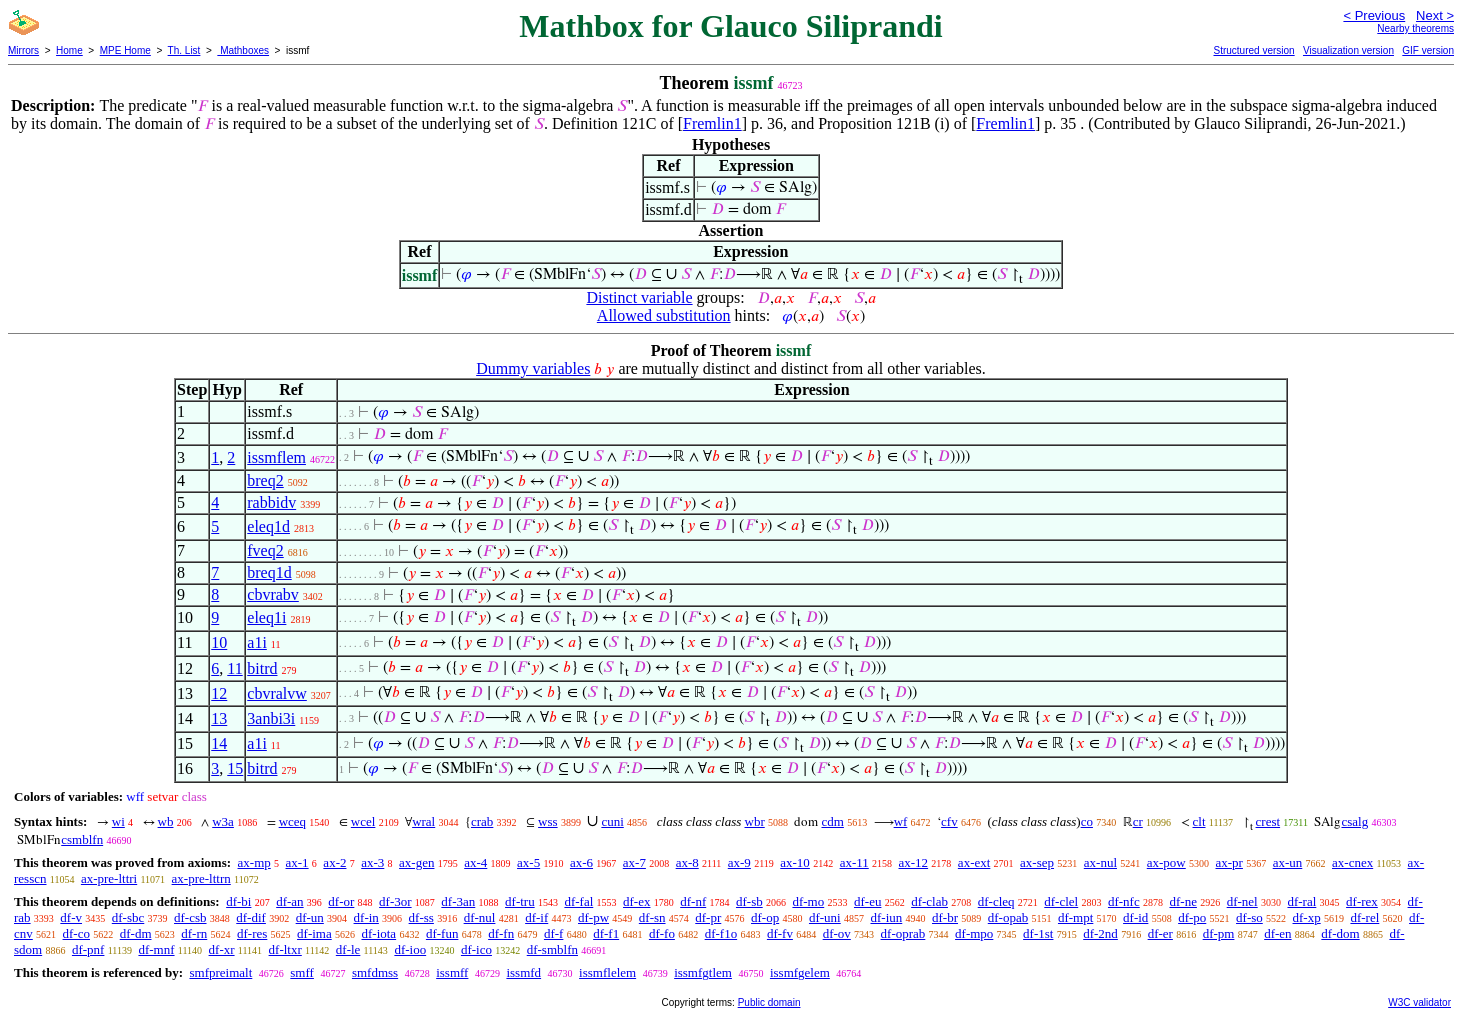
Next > (1435, 15)
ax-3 (372, 862)
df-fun (442, 933)
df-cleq (996, 901)
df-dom (1340, 933)
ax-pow (1166, 862)
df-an (289, 901)
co (1087, 821)
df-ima (314, 933)
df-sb (749, 901)
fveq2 (265, 550)
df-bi (238, 901)
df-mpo (974, 933)
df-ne (1182, 901)
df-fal (578, 901)
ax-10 (795, 862)
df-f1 (606, 933)
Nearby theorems (1415, 28)
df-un (310, 917)
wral (423, 821)
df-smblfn (552, 949)
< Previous (1374, 15)
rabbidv (271, 502)
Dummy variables (533, 368)
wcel (363, 821)
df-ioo (410, 949)
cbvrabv (273, 594)
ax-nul (1100, 862)
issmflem (276, 457)
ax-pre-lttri (109, 878)
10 (219, 642)
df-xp (1307, 917)
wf (901, 821)
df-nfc (1124, 901)
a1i (257, 642)
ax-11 (854, 862)
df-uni (825, 917)
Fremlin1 (712, 123)
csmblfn (82, 839)
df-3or (395, 901)
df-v (71, 917)
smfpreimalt (220, 972)
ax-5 (528, 862)
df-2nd (1100, 933)
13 (219, 718)
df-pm (1219, 933)
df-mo (808, 901)
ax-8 (687, 862)
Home (69, 50)
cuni (612, 821)
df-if (536, 917)
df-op (765, 917)
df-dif (251, 917)
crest (1268, 821)
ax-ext (974, 862)
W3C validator (1419, 1002)
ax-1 (297, 862)
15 (235, 768)
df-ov (837, 933)
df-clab (929, 901)
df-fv (780, 933)
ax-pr (1229, 862)
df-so (1249, 917)
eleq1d (268, 526)
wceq (292, 821)
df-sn (652, 917)
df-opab (1008, 917)
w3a (223, 821)
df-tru (520, 901)
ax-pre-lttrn (201, 878)
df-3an (458, 901)
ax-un (1288, 862)
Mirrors (23, 50)
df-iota (378, 933)
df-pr (708, 917)
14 (219, 743)
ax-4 (475, 862)
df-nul (480, 917)
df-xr (222, 949)
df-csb (190, 917)
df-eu (867, 901)
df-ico (476, 949)
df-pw (593, 917)
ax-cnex (1352, 862)
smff (302, 972)
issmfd (523, 972)
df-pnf (88, 949)
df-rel (1364, 917)
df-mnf (156, 949)
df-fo (662, 933)
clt (1199, 821)
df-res (252, 933)
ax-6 (581, 862)
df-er (1160, 933)
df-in (366, 917)
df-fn (501, 933)
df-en (1277, 933)
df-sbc (128, 917)
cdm (832, 821)
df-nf (693, 901)
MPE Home (125, 50)
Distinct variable (639, 297)
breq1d (269, 572)
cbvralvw (277, 693)
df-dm (136, 933)
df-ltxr (285, 949)
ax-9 (739, 862)
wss (548, 821)
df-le (348, 949)
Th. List (184, 50)
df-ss (421, 917)
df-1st (1038, 933)
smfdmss (375, 972)
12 (219, 693)
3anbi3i (271, 718)
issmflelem (607, 972)
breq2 (265, 480)
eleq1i (266, 617)
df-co (76, 933)
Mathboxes (243, 50)
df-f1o (721, 933)
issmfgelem (800, 972)
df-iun (886, 917)
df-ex (636, 901)
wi (118, 821)
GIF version (1428, 50)
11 (234, 668)
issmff (452, 972)
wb (166, 821)
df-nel (1242, 901)
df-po (1192, 917)
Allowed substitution (664, 315)
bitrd (262, 668)
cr (1138, 821)
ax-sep (1037, 862)
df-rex (1362, 901)
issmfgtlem (703, 972)
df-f (554, 933)
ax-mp (254, 862)
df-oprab (903, 933)
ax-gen (416, 862)
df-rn (194, 933)
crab (482, 821)
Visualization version (1348, 50)
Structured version (1253, 50)
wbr (755, 821)
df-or (341, 901)
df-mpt (1075, 917)
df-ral (1301, 901)
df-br (945, 917)
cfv (949, 821)
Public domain (769, 1002)
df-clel (1061, 901)
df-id (1135, 917)
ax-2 (334, 862)
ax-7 (634, 862)
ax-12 (914, 862)
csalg (1354, 821)
